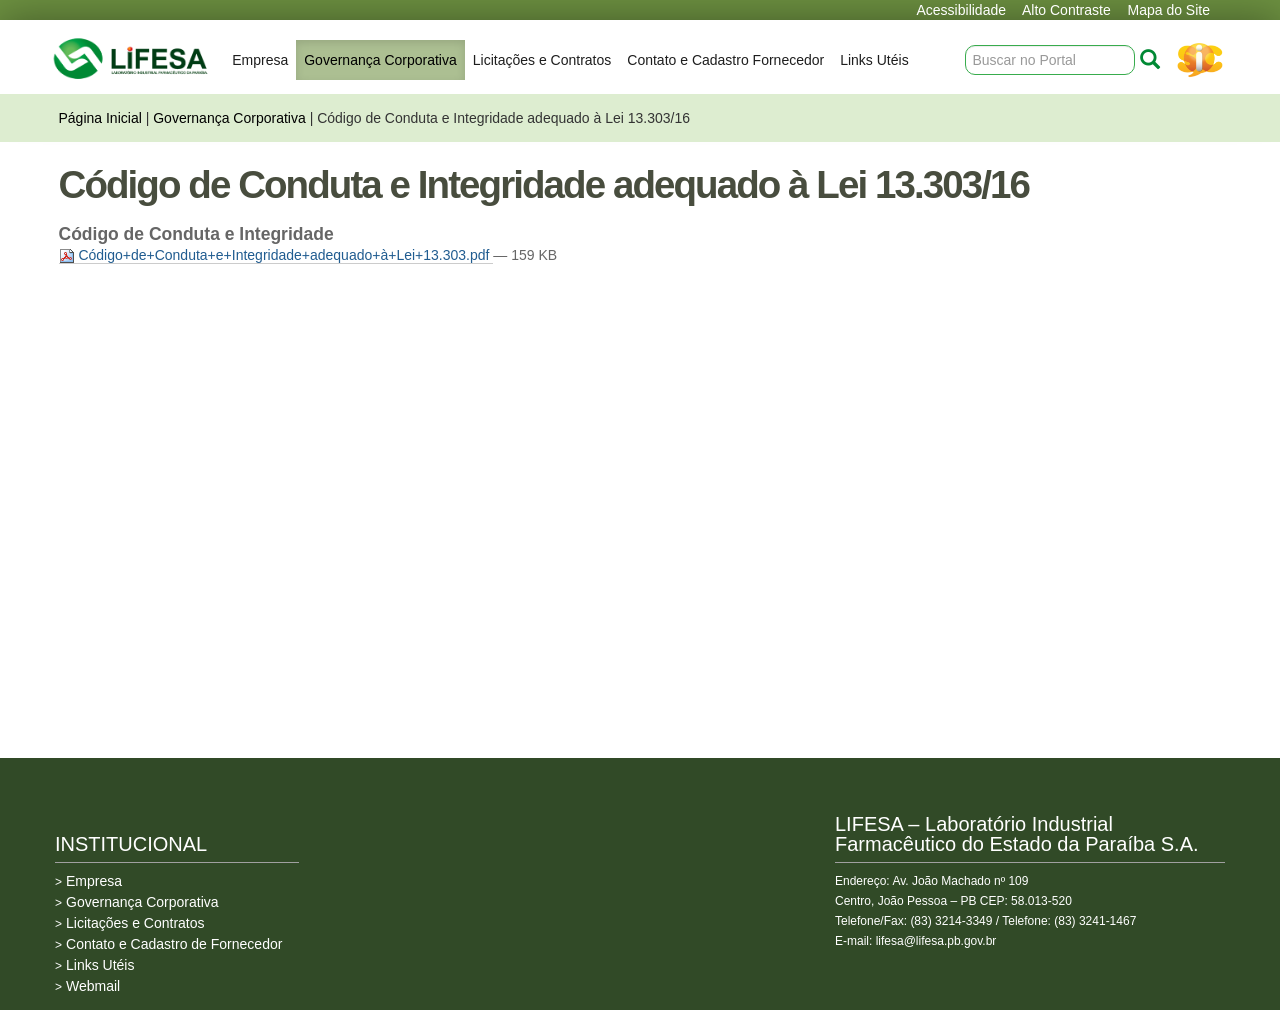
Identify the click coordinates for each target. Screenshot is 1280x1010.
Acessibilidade (962, 10)
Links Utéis (874, 60)
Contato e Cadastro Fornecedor (725, 60)
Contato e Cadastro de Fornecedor (174, 944)
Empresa (260, 60)
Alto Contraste (1066, 10)
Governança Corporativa (380, 60)
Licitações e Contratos (542, 60)
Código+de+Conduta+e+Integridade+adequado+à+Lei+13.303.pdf (276, 255)
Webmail (93, 986)
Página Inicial (100, 118)
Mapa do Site (1169, 10)
